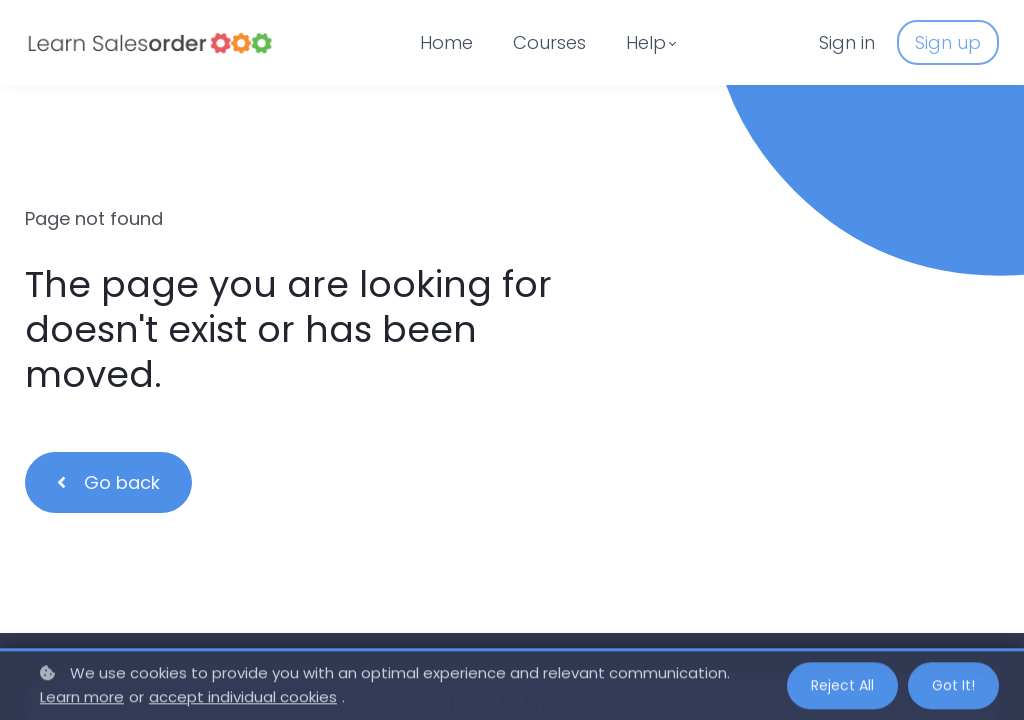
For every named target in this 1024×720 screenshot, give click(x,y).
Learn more (82, 698)
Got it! (953, 687)
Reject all (842, 687)
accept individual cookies (243, 698)
